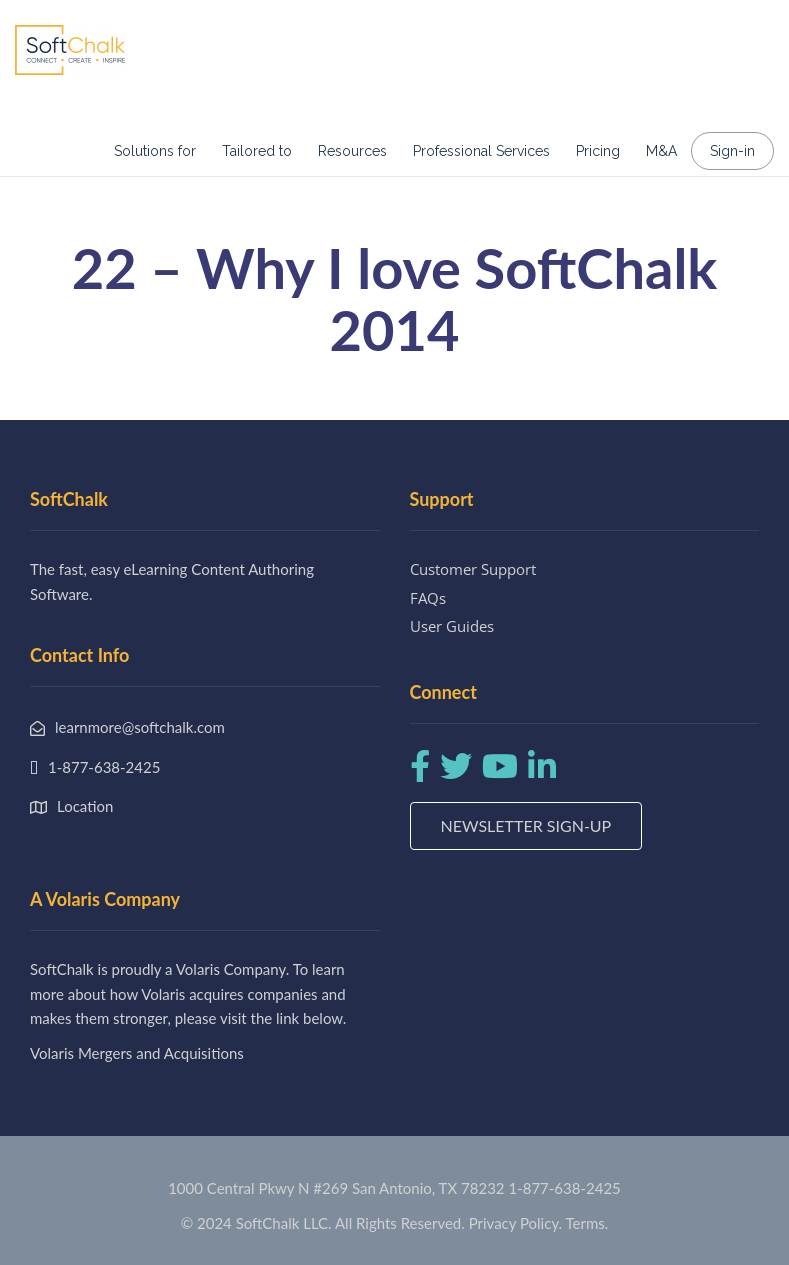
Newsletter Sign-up (526, 825)
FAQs (428, 598)
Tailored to (257, 151)
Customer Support (473, 569)
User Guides (452, 626)
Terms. (587, 1223)
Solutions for (155, 151)
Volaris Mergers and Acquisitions (137, 1053)
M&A (661, 151)
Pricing (598, 151)
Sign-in (732, 151)
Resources (352, 151)
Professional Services (481, 151)
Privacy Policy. (516, 1223)
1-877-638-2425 (564, 1188)
